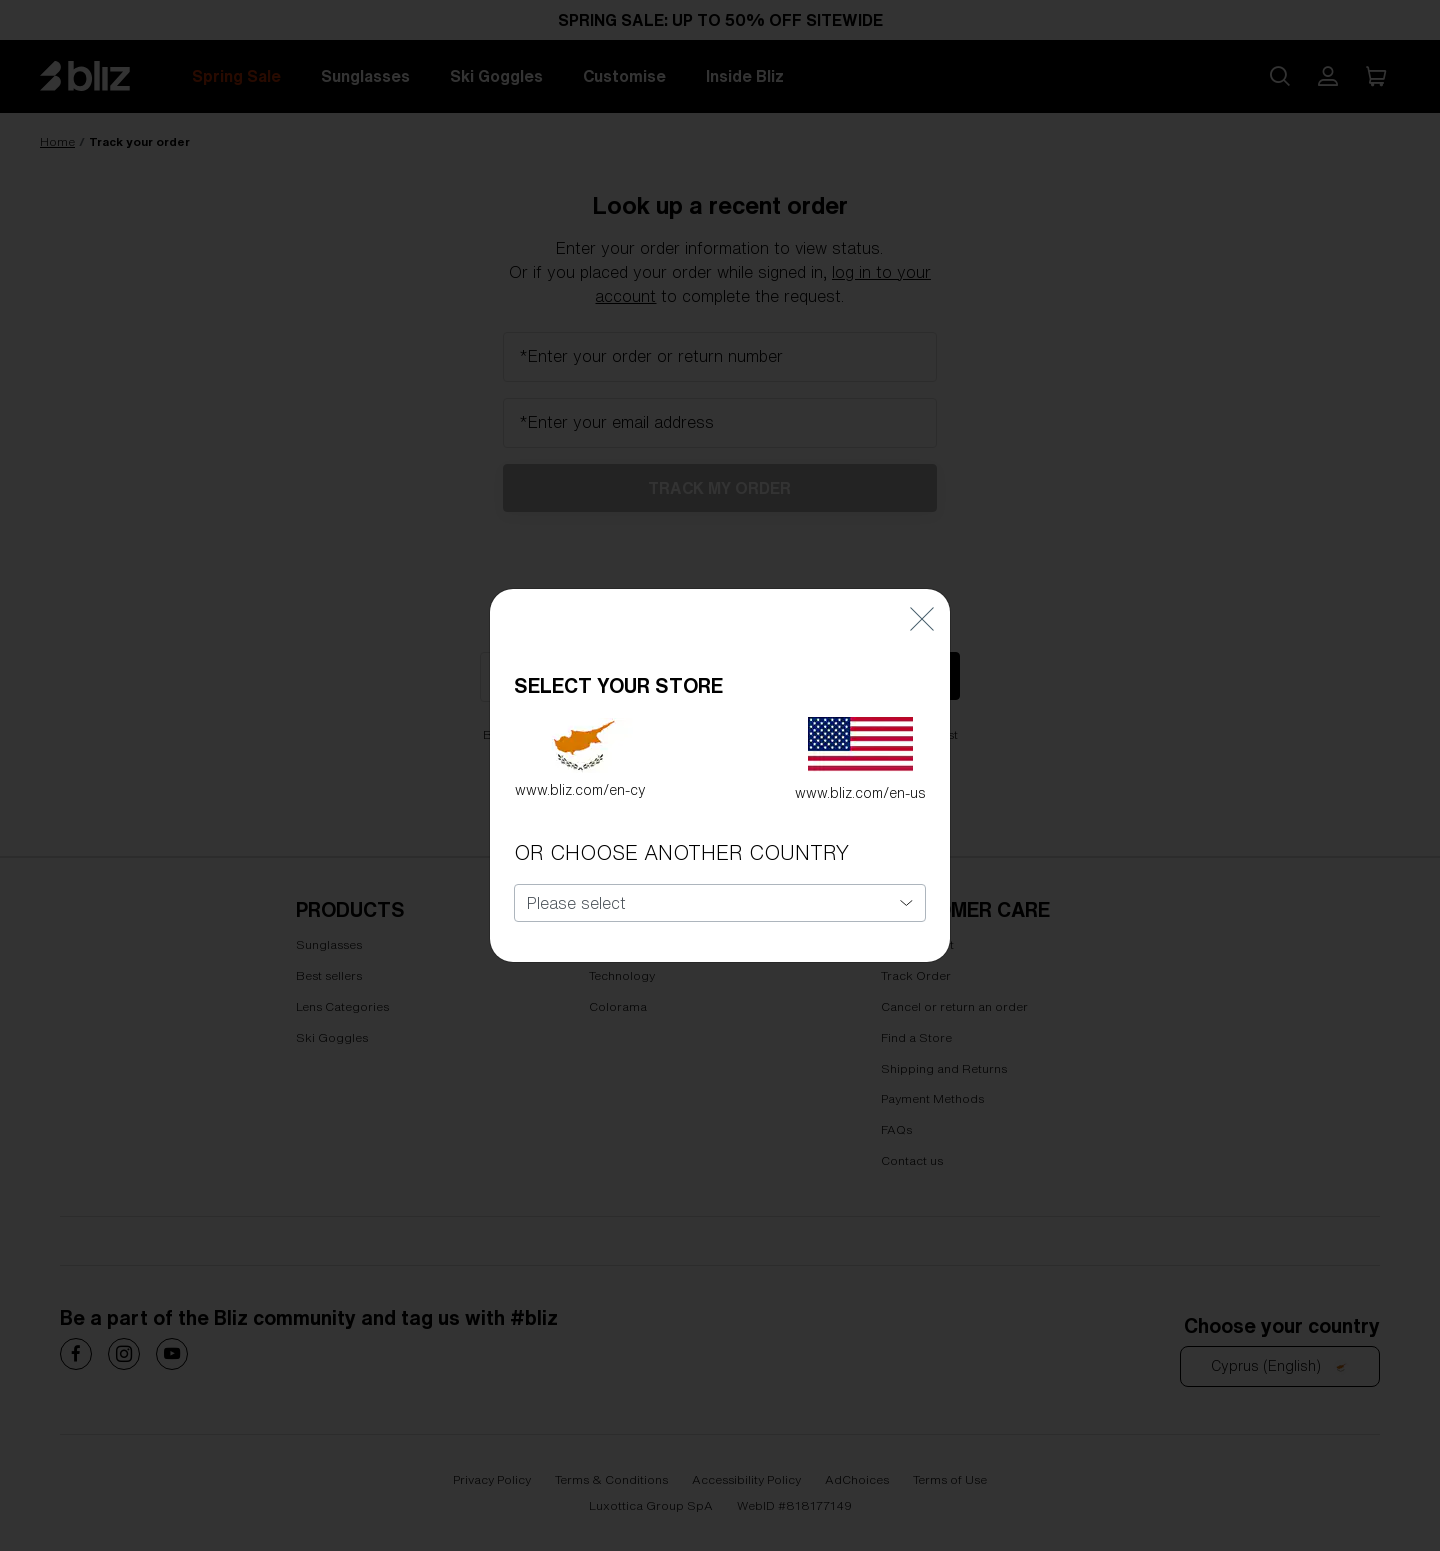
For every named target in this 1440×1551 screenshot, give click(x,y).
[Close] (922, 599)
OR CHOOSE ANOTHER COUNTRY (681, 834)
